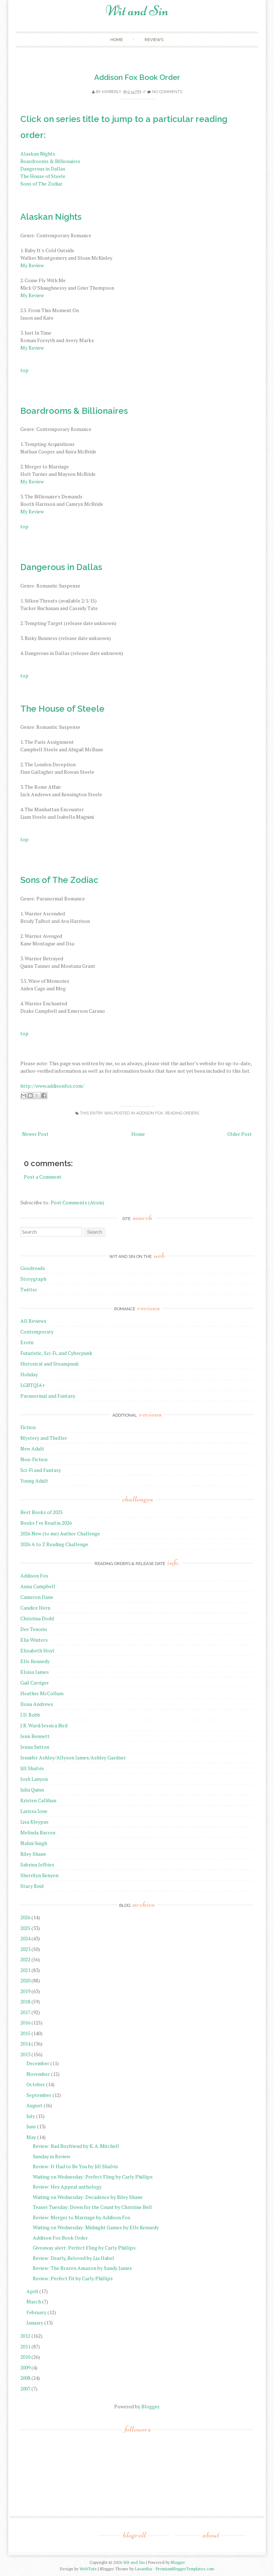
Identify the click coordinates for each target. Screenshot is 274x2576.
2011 (25, 2346)
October (35, 2084)
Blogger (150, 2406)
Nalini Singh (33, 1843)
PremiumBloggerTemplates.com (185, 2568)
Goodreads (32, 1268)
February (36, 2312)
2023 (25, 1949)
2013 (25, 2054)
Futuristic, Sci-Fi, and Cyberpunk (56, 1353)
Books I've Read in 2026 (46, 1522)
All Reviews (33, 1320)
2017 (25, 2012)
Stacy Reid (32, 1886)
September (38, 2095)
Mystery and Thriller (43, 1437)
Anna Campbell (37, 1586)
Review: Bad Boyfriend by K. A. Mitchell (76, 2146)
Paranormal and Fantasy (47, 1395)
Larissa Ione (33, 1811)
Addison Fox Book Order (137, 77)
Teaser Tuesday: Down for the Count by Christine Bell (92, 2207)
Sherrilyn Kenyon (39, 1875)
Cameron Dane (36, 1597)
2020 (25, 1980)
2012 (25, 2335)
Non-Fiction (33, 1459)
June (31, 2126)
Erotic (27, 1342)
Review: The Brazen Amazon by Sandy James (82, 2268)
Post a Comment (42, 1176)
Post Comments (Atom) (77, 1202)
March (33, 2301)
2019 (25, 1991)
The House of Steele (42, 176)
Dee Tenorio (33, 1629)
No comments (167, 92)
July (30, 2116)
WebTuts (88, 2568)
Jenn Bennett (35, 1736)
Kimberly (111, 92)
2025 (25, 1928)
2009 (25, 2367)
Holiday (29, 1374)
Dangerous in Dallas (42, 168)
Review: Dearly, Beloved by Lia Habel (73, 2258)
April (32, 2291)
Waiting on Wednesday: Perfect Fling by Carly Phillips (93, 2176)
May (31, 2137)
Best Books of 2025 (41, 1512)
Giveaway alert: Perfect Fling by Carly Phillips (84, 2247)
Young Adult (34, 1480)
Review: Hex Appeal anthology (67, 2186)
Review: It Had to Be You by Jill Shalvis (75, 2166)
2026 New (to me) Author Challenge (60, 1533)
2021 (25, 1970)
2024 (25, 1938)
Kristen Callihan (38, 1800)
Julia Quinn (32, 1789)
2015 (25, 2033)
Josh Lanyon (34, 1778)
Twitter (28, 1289)
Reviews (153, 39)
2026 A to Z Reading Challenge (54, 1544)
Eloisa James (34, 1671)
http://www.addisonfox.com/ (52, 1085)
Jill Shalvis (32, 1768)
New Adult (32, 1448)
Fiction (28, 1427)
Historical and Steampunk (49, 1363)
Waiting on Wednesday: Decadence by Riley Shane (88, 2197)
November (38, 2074)
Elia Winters (34, 1639)
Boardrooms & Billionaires (50, 161)
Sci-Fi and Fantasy (40, 1470)
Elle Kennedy (35, 1661)
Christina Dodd (37, 1618)
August (34, 2105)
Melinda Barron (37, 1832)
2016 (25, 2022)
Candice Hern (35, 1607)
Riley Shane (33, 1853)
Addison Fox (149, 1113)
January (34, 2322)
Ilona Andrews (36, 1704)
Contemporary (37, 1331)
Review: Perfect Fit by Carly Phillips (73, 2278)
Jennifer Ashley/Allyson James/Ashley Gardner (73, 1757)
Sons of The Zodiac (41, 183)
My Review (32, 265)
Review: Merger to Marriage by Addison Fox (81, 2217)
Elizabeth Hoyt (37, 1650)
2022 (25, 1959)
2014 (25, 2043)
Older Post (239, 1134)
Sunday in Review (51, 2156)
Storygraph (33, 1278)
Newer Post (35, 1134)
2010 (25, 2356)
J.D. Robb (30, 1714)
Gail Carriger (34, 1682)
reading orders (182, 1113)
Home (116, 39)
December (37, 2063)
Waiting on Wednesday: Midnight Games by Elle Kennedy (96, 2227)
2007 (25, 2388)
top (24, 370)
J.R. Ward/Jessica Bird (43, 1725)
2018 (25, 2001)
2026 (25, 1917)
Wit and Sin (137, 10)
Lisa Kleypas (34, 1821)
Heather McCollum (42, 1693)
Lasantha (143, 2568)
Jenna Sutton (34, 1746)
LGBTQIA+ (32, 1385)
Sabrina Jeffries (37, 1864)
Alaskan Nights (37, 153)
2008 (25, 2377)
